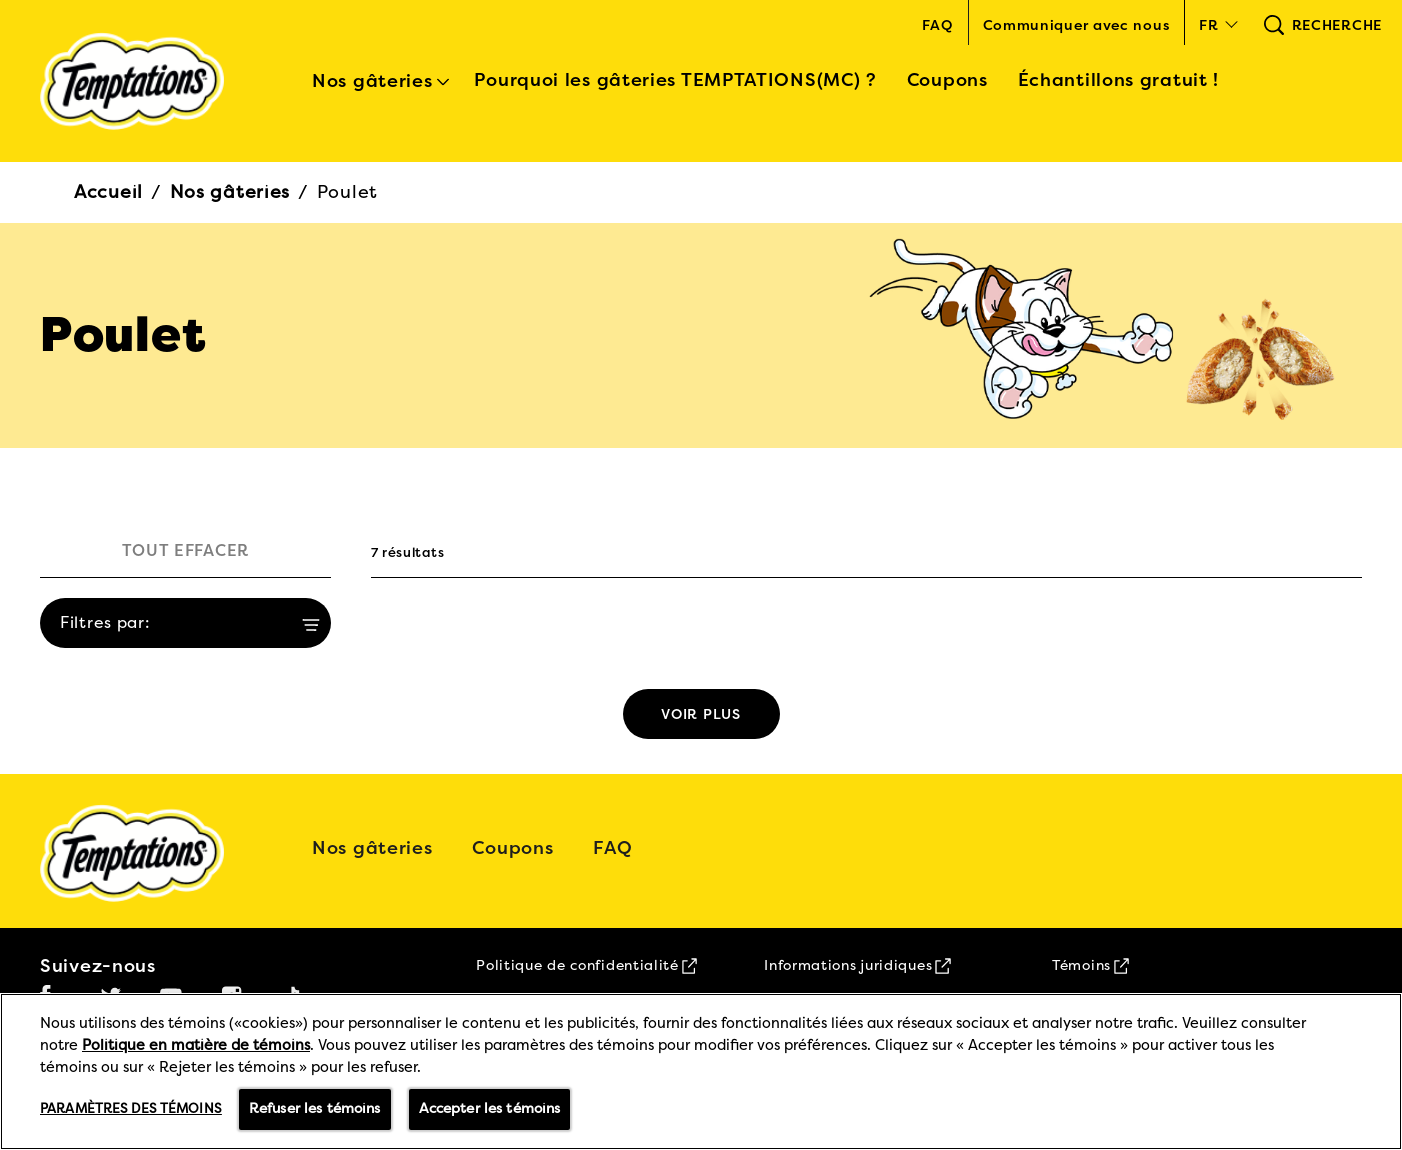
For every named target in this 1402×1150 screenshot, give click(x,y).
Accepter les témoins (490, 1108)
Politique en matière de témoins (196, 1045)
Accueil (108, 192)
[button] (1216, 25)
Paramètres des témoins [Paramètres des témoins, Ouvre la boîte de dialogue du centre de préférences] (131, 1109)
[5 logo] (146, 853)
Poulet (347, 192)
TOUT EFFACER (185, 551)
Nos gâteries (230, 192)
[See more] (701, 714)
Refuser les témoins (315, 1108)
